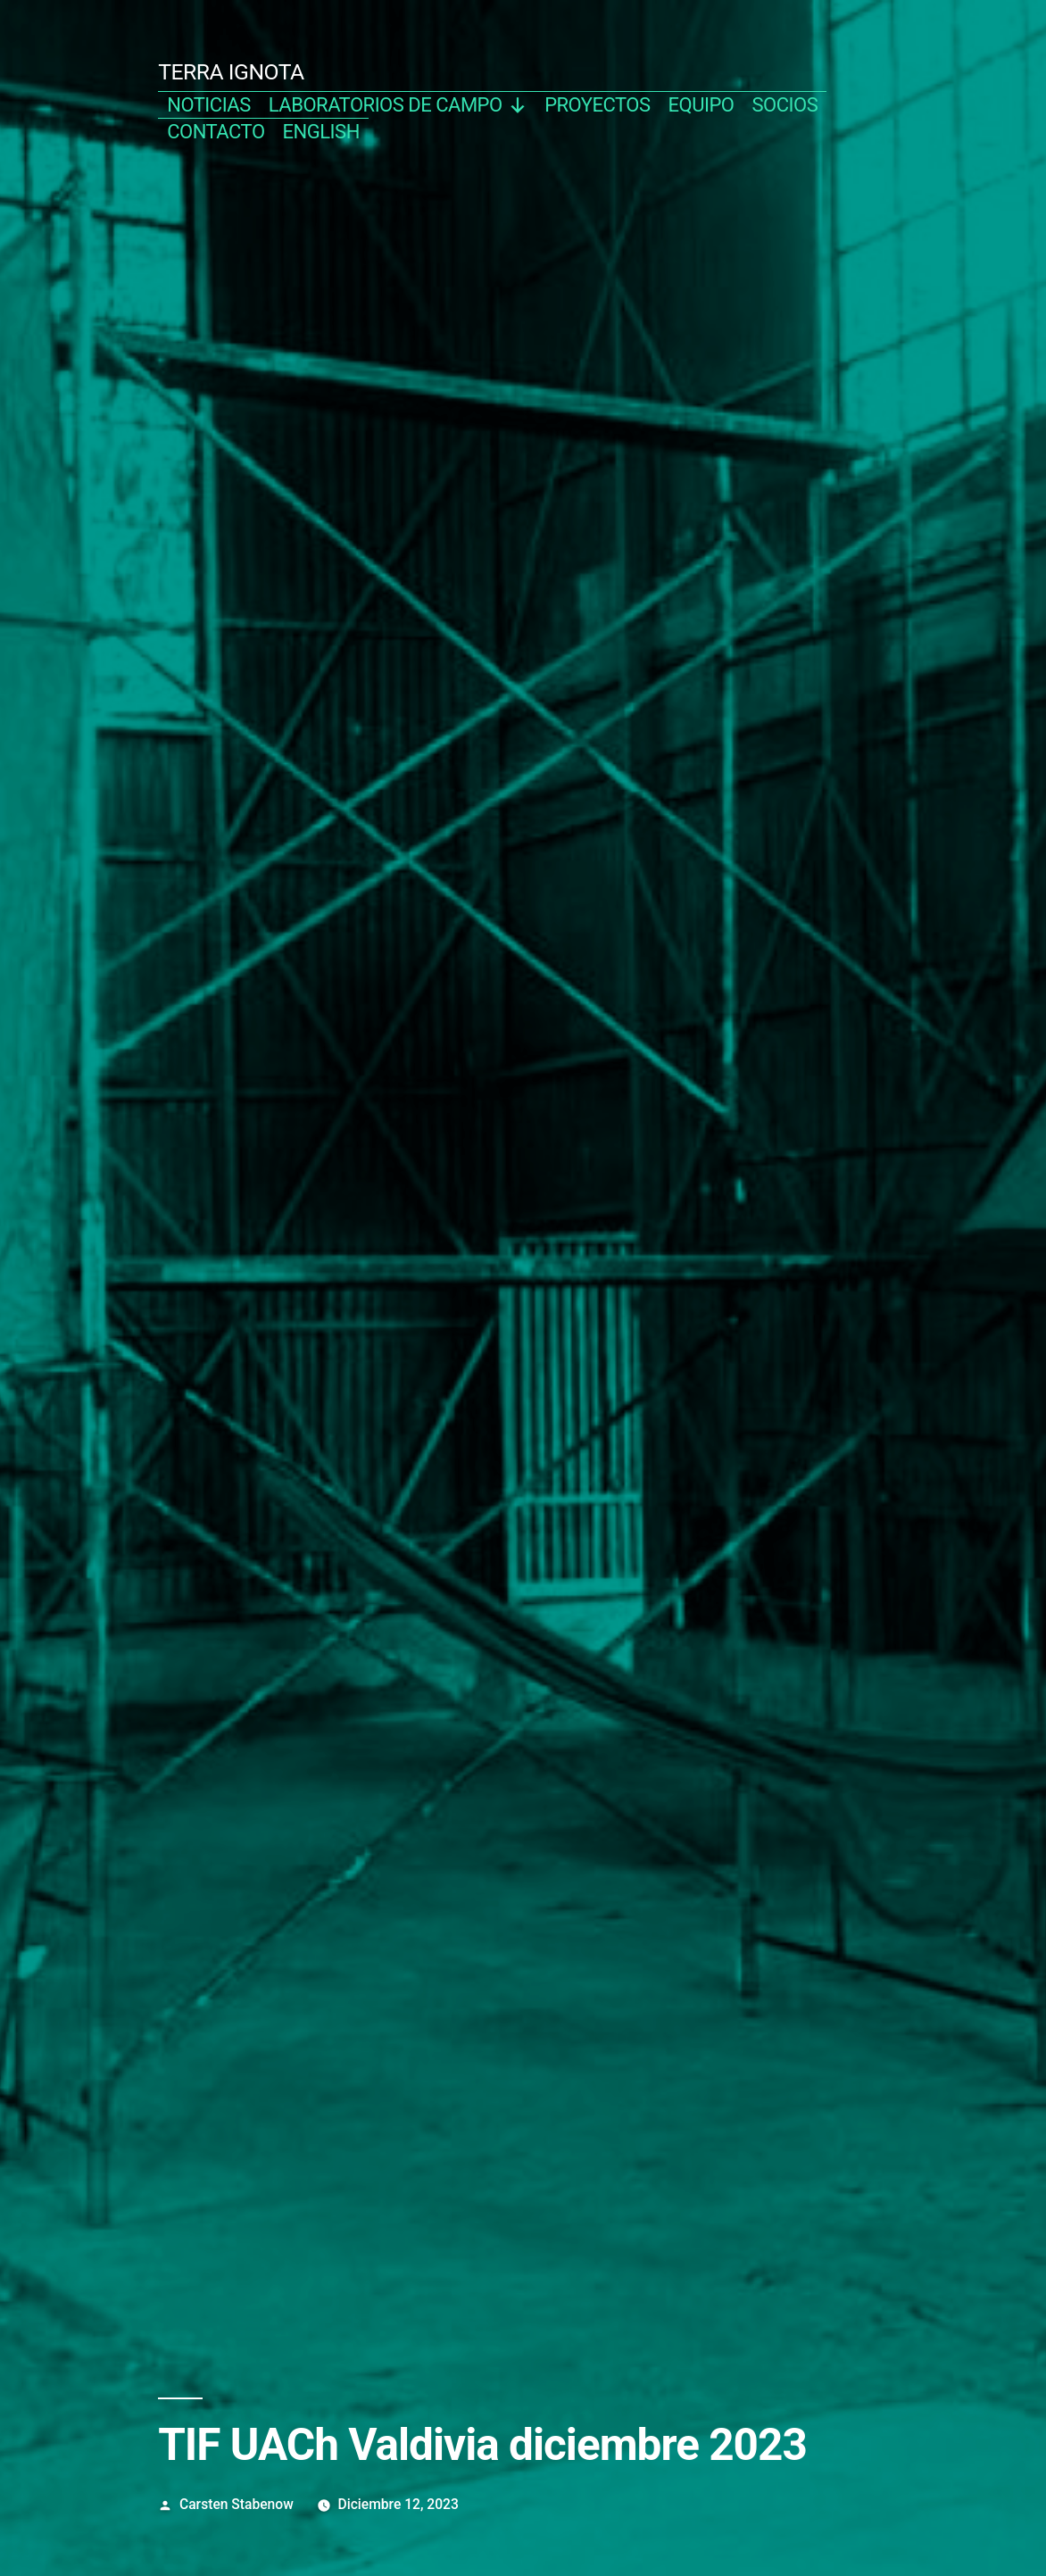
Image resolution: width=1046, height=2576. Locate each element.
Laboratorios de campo (398, 105)
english (321, 131)
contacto (215, 131)
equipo (701, 105)
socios (784, 105)
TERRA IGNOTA (231, 72)
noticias (209, 105)
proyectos (597, 105)
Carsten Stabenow (236, 2504)
